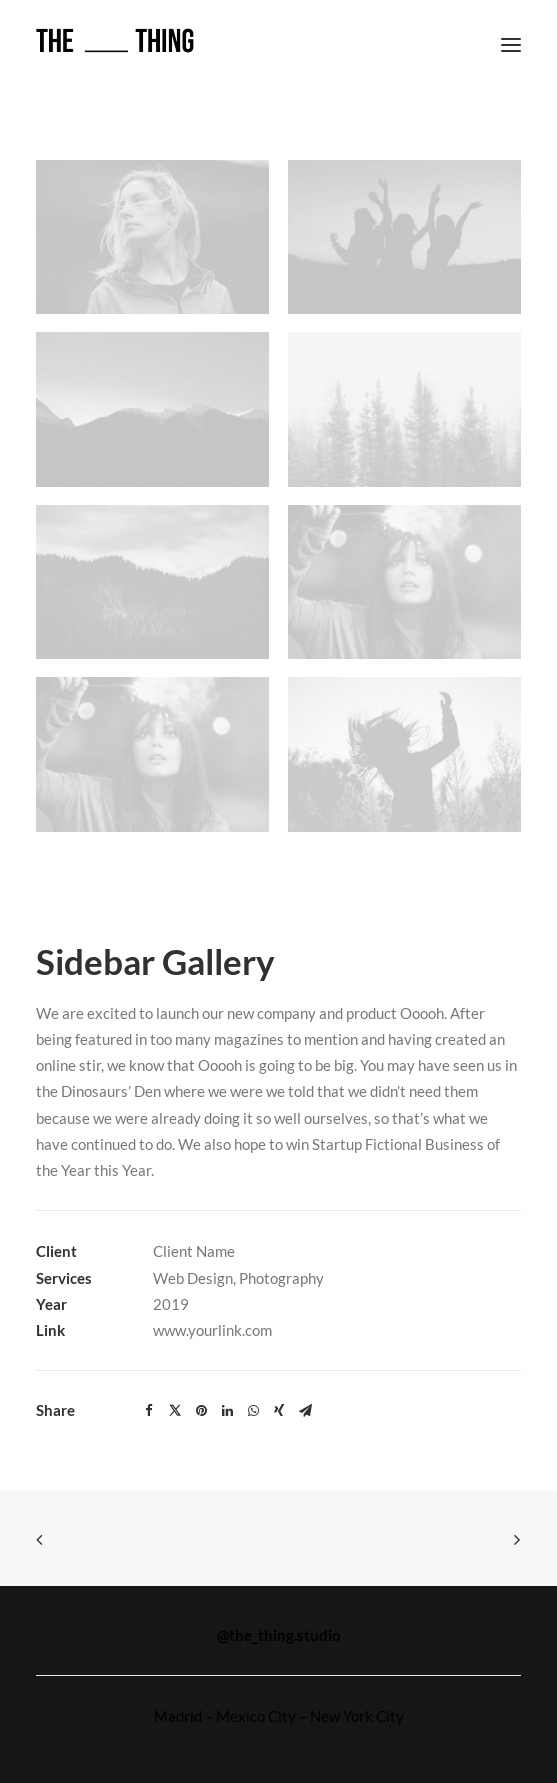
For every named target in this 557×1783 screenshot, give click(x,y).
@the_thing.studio (279, 1635)
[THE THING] (115, 44)
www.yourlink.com (212, 1330)
